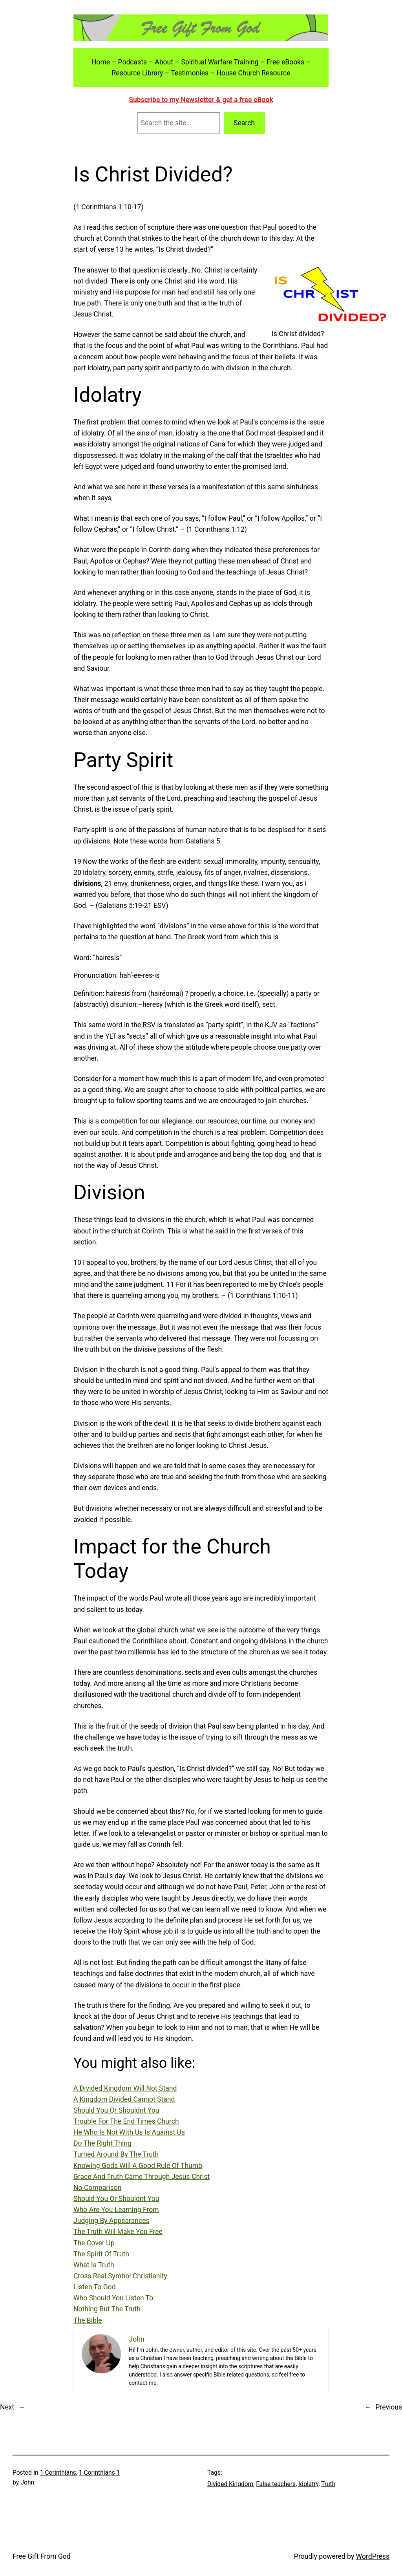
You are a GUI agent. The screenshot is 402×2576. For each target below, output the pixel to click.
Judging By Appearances (111, 2221)
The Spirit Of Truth (101, 2254)
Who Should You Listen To (113, 2298)
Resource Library (137, 73)
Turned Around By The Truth (116, 2154)
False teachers (276, 2484)
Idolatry (308, 2484)
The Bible (87, 2320)
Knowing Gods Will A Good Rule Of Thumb (137, 2166)
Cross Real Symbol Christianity (120, 2276)
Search (244, 123)
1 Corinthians (58, 2472)
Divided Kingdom (230, 2484)
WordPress (372, 2556)
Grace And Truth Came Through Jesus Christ (141, 2177)
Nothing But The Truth (107, 2309)
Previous (388, 2407)
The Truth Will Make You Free (118, 2232)
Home (100, 62)
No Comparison (97, 2188)
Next (7, 2407)
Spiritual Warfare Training (219, 62)
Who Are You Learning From (116, 2210)
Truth (328, 2484)
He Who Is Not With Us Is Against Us (129, 2132)
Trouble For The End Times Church (126, 2121)
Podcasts (132, 62)
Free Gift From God (42, 2556)
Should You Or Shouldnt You (116, 2110)
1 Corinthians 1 (99, 2472)
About (164, 62)
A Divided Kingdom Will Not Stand (125, 2088)
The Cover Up (94, 2243)
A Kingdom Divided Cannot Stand (124, 2099)
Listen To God (94, 2287)
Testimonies (189, 73)
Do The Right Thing (102, 2143)
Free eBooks (286, 62)
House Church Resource (253, 73)
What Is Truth (93, 2265)
